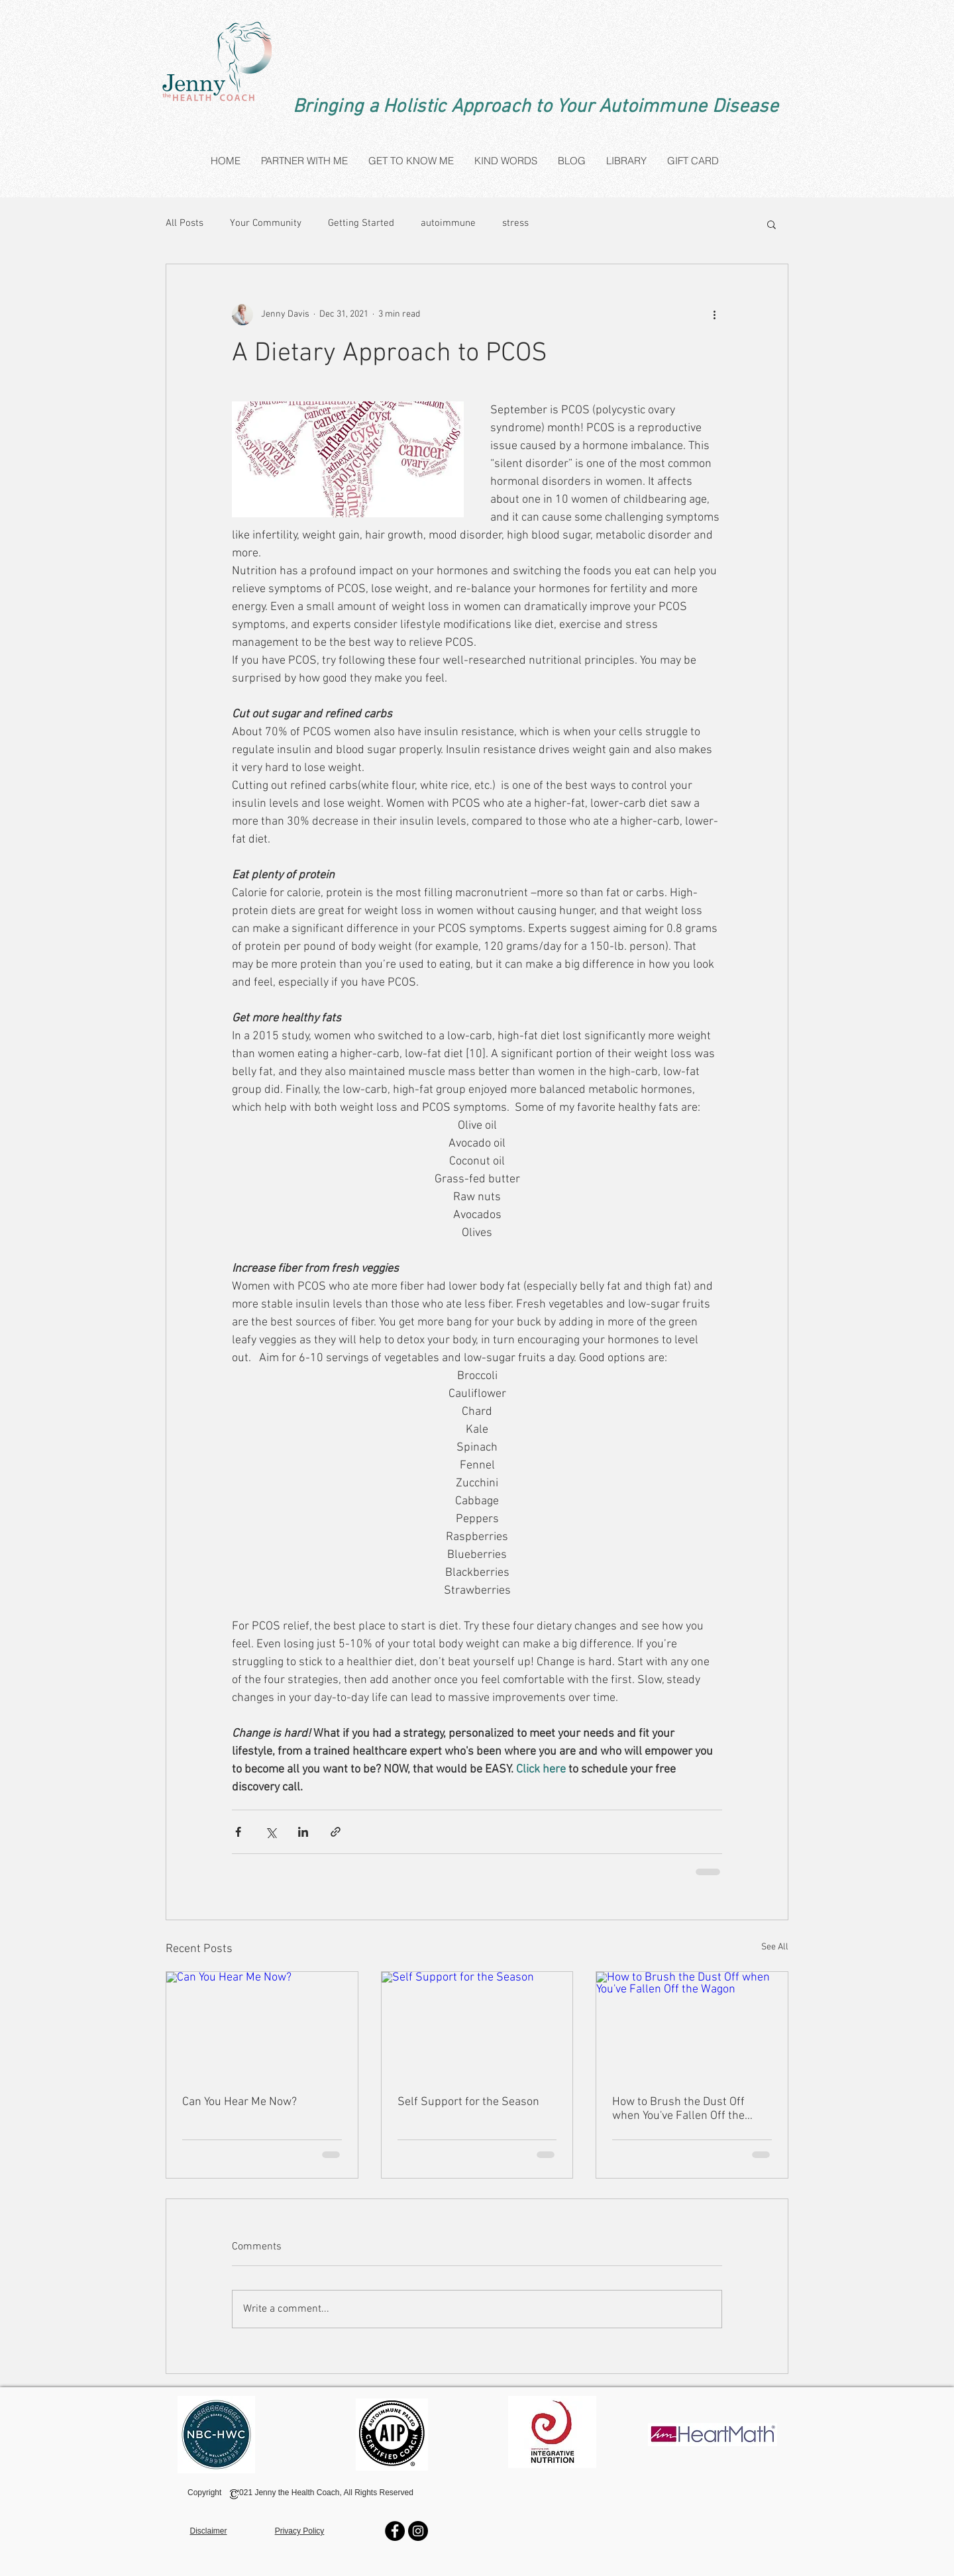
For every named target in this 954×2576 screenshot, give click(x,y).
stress (515, 223)
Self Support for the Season (468, 2102)
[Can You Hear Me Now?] (262, 2025)
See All (774, 1947)
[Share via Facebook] (238, 1832)
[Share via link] (335, 1832)
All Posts (184, 223)
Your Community (265, 223)
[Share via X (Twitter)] (270, 1832)
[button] (771, 224)
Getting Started (361, 223)
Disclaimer (208, 2531)
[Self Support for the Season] (477, 2025)
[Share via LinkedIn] (303, 1832)
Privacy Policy (300, 2531)
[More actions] (714, 315)
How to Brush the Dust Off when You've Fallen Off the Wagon (678, 2109)
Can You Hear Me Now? (239, 2102)
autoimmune (448, 223)
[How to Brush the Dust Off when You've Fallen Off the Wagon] (692, 2025)
